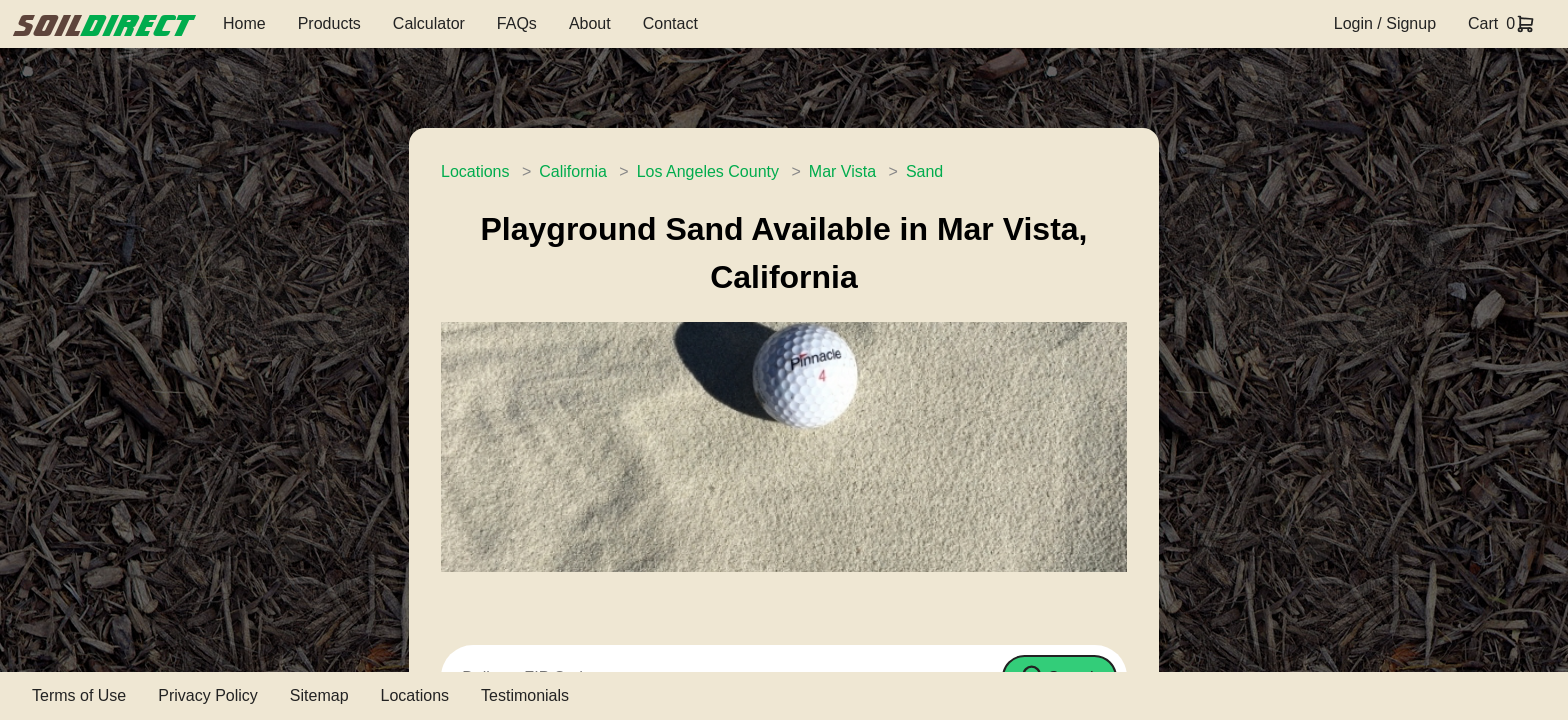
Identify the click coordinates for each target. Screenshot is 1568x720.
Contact (670, 23)
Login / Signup (1385, 23)
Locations (475, 171)
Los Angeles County (708, 171)
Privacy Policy (208, 695)
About (590, 23)
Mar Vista (842, 171)
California (573, 171)
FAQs (517, 23)
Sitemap (319, 695)
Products (329, 23)
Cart (1483, 23)
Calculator (429, 23)
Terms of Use (79, 695)
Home (244, 23)
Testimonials (525, 695)
